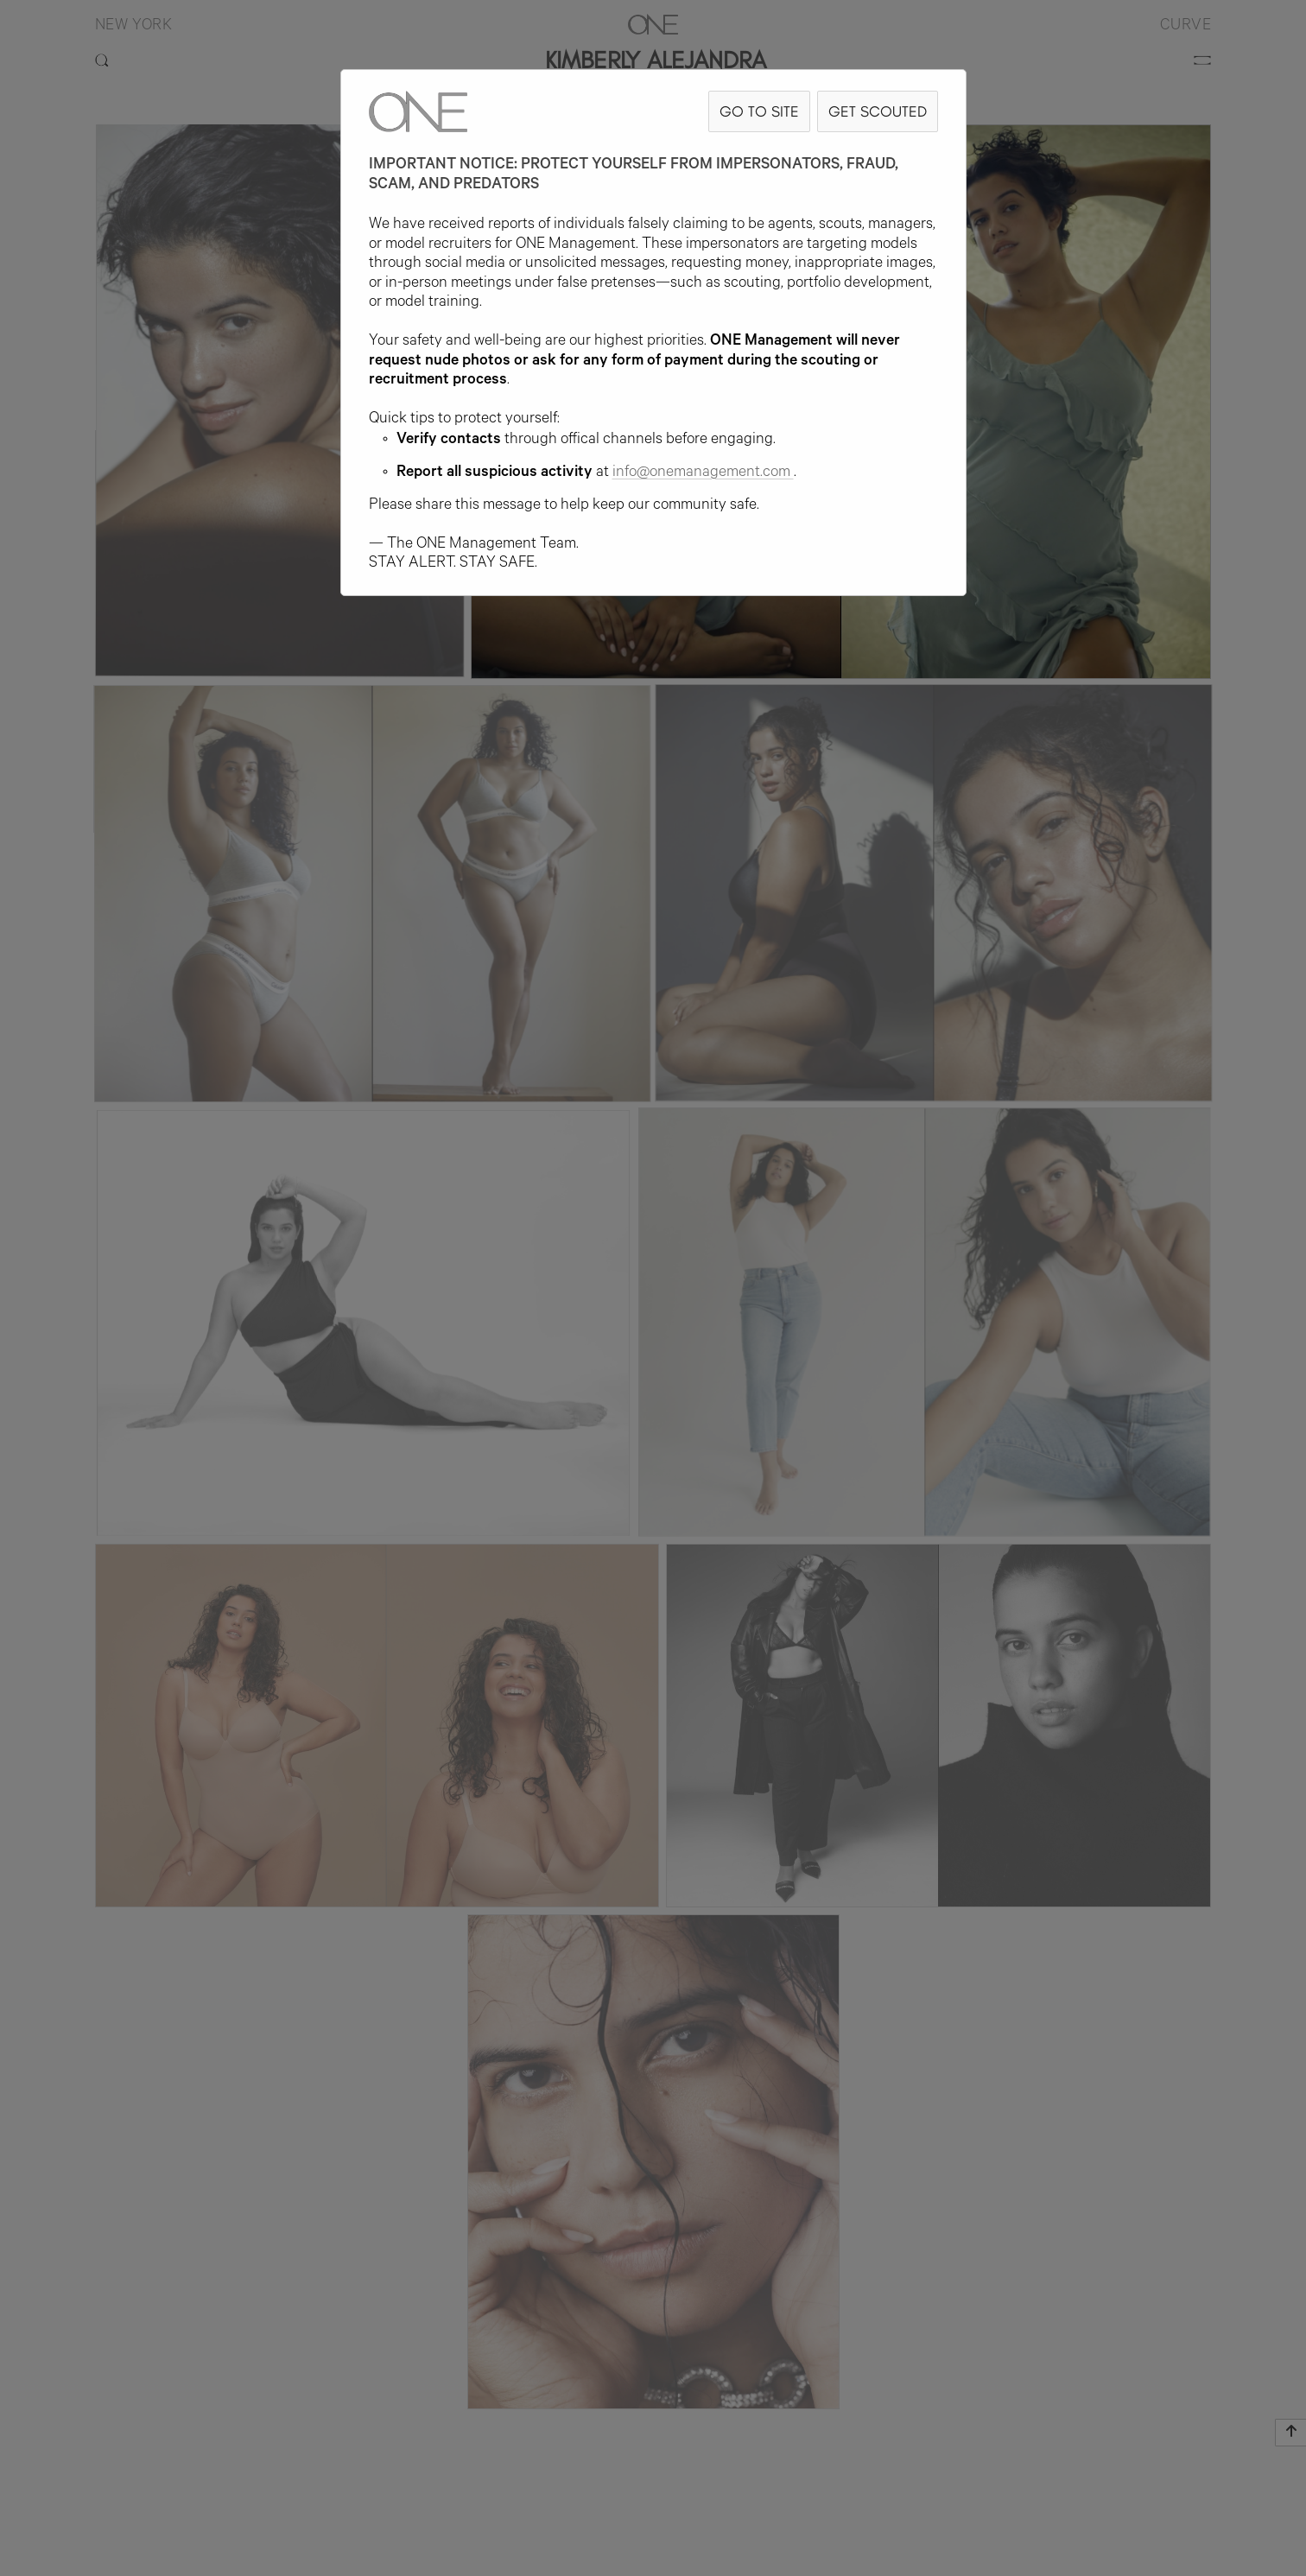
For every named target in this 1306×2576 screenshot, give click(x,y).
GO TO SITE (759, 111)
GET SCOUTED (877, 111)
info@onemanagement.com (703, 473)
